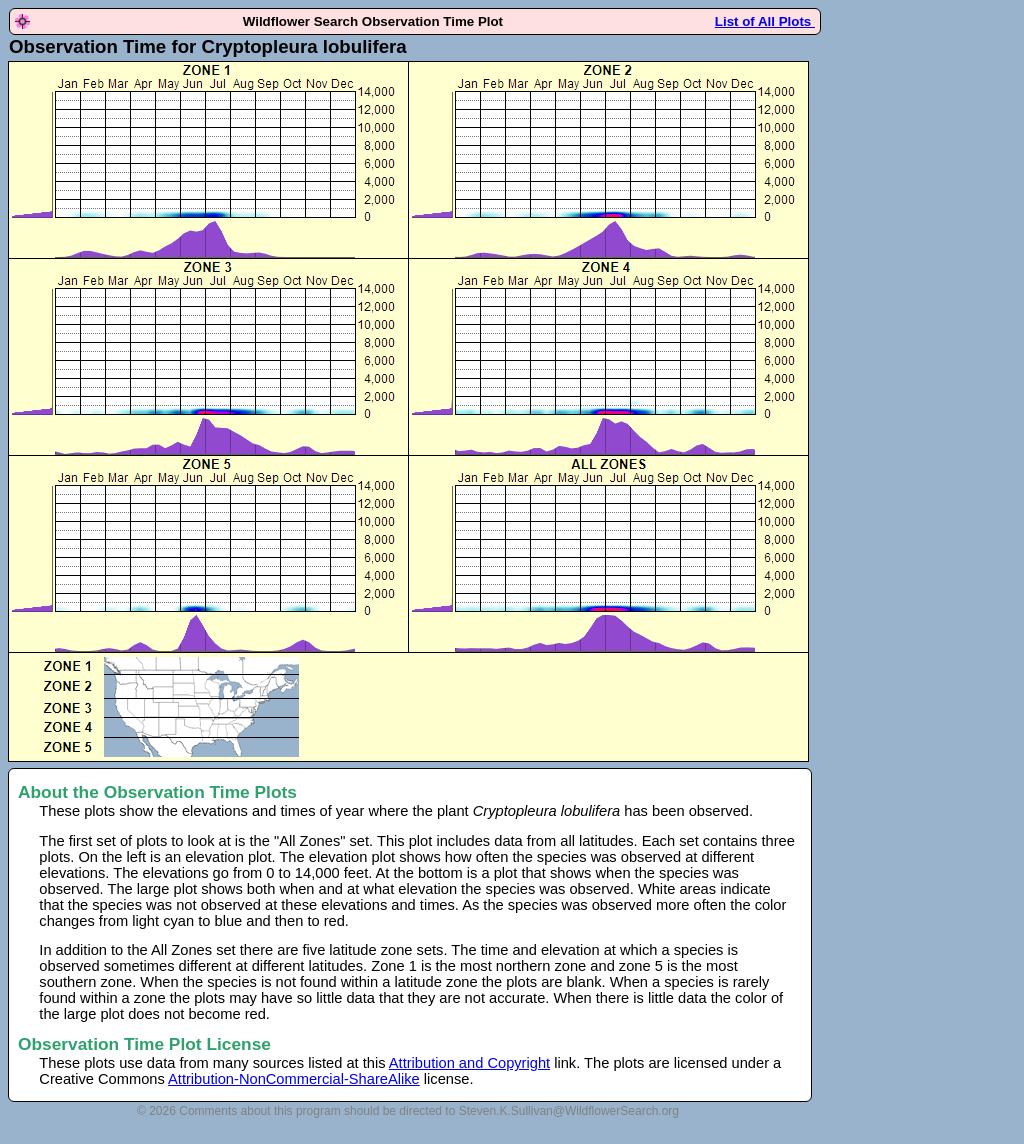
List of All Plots (765, 21)
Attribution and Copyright (469, 1063)
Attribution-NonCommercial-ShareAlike (294, 1079)
